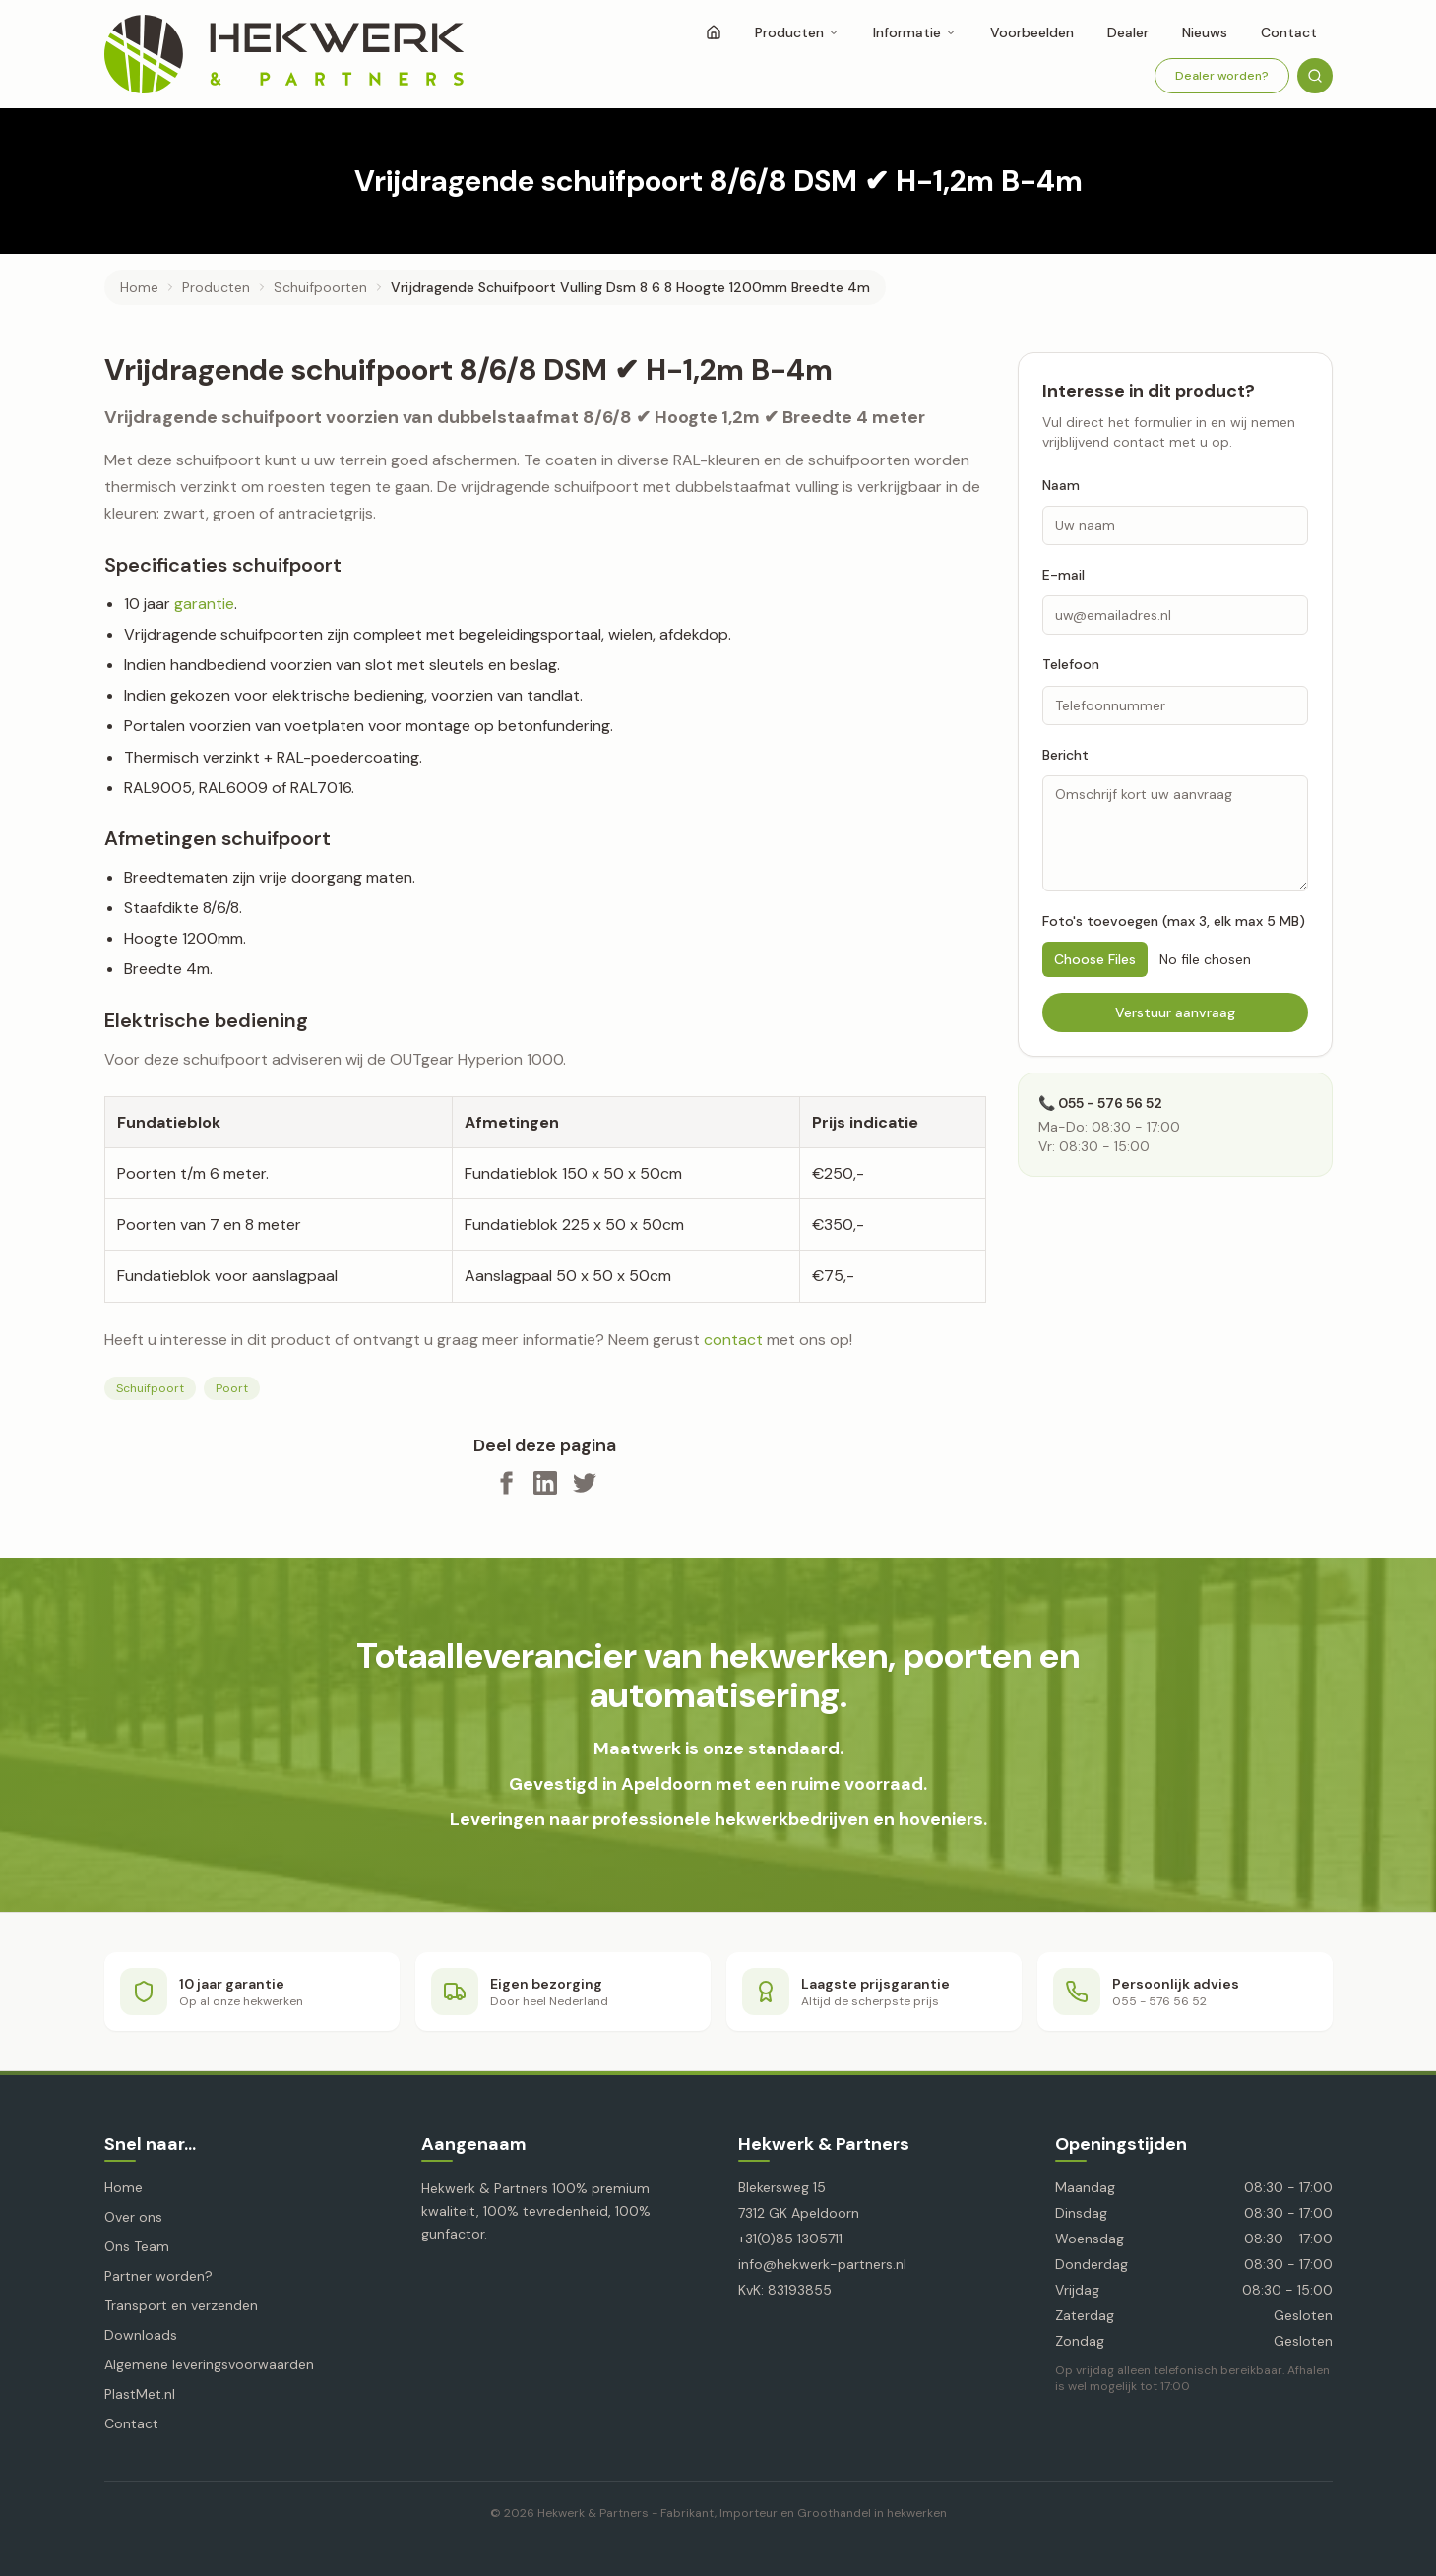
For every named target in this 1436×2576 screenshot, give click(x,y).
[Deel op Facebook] (506, 1483)
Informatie (915, 32)
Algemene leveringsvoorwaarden (209, 2364)
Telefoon (1070, 664)
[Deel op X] (584, 1483)
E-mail (1063, 574)
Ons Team (136, 2246)
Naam (1061, 485)
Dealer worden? (1222, 76)
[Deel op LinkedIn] (545, 1483)
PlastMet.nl (139, 2394)
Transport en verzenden (181, 2305)
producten (216, 287)
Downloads (140, 2335)
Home (139, 287)
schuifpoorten (320, 287)
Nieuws (1204, 32)
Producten (797, 32)
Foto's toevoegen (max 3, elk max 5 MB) (1173, 921)
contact (733, 1339)
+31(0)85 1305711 (790, 2238)
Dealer (1128, 32)
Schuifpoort (150, 1388)
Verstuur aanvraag (1175, 1012)
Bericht (1065, 755)
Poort (232, 1388)
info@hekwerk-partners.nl (822, 2264)
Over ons (133, 2217)
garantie (204, 603)
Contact (1289, 32)
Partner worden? (158, 2276)
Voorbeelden (1032, 32)
